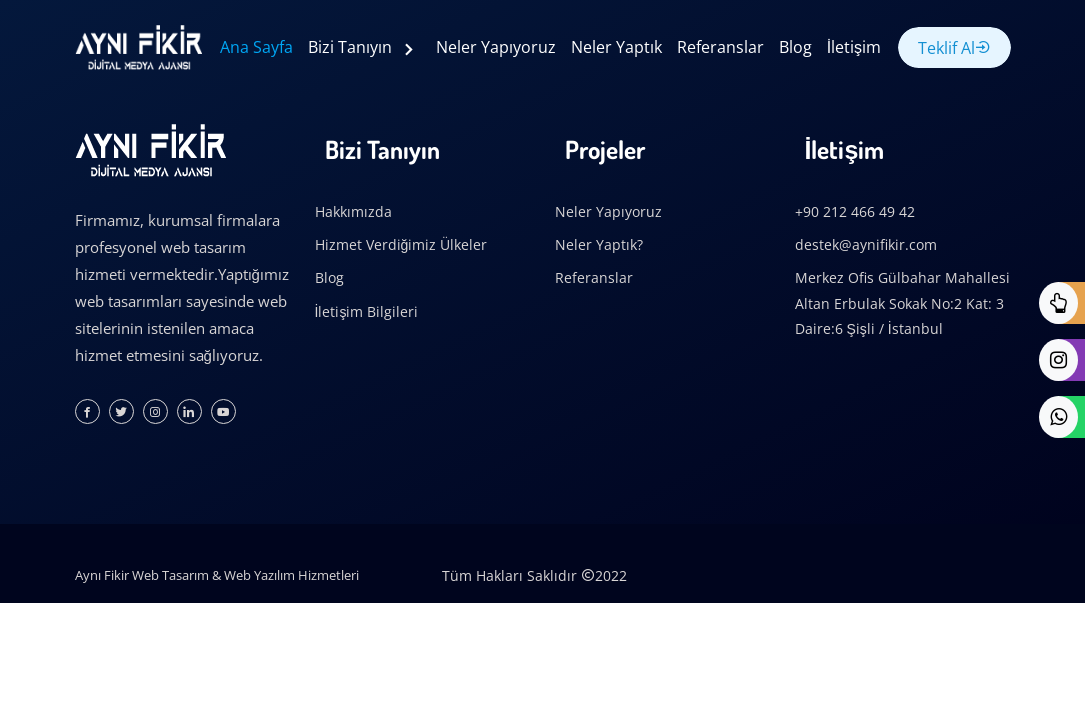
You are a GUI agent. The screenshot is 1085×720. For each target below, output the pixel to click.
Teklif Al (954, 48)
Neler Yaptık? (599, 244)
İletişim (854, 47)
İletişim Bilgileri (367, 311)
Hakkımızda (353, 211)
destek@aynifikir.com (866, 244)
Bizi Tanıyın (352, 47)
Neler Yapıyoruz (496, 47)
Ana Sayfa (256, 47)
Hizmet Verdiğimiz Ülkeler (401, 244)
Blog (795, 47)
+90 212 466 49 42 (855, 211)
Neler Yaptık (616, 47)
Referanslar (720, 47)
